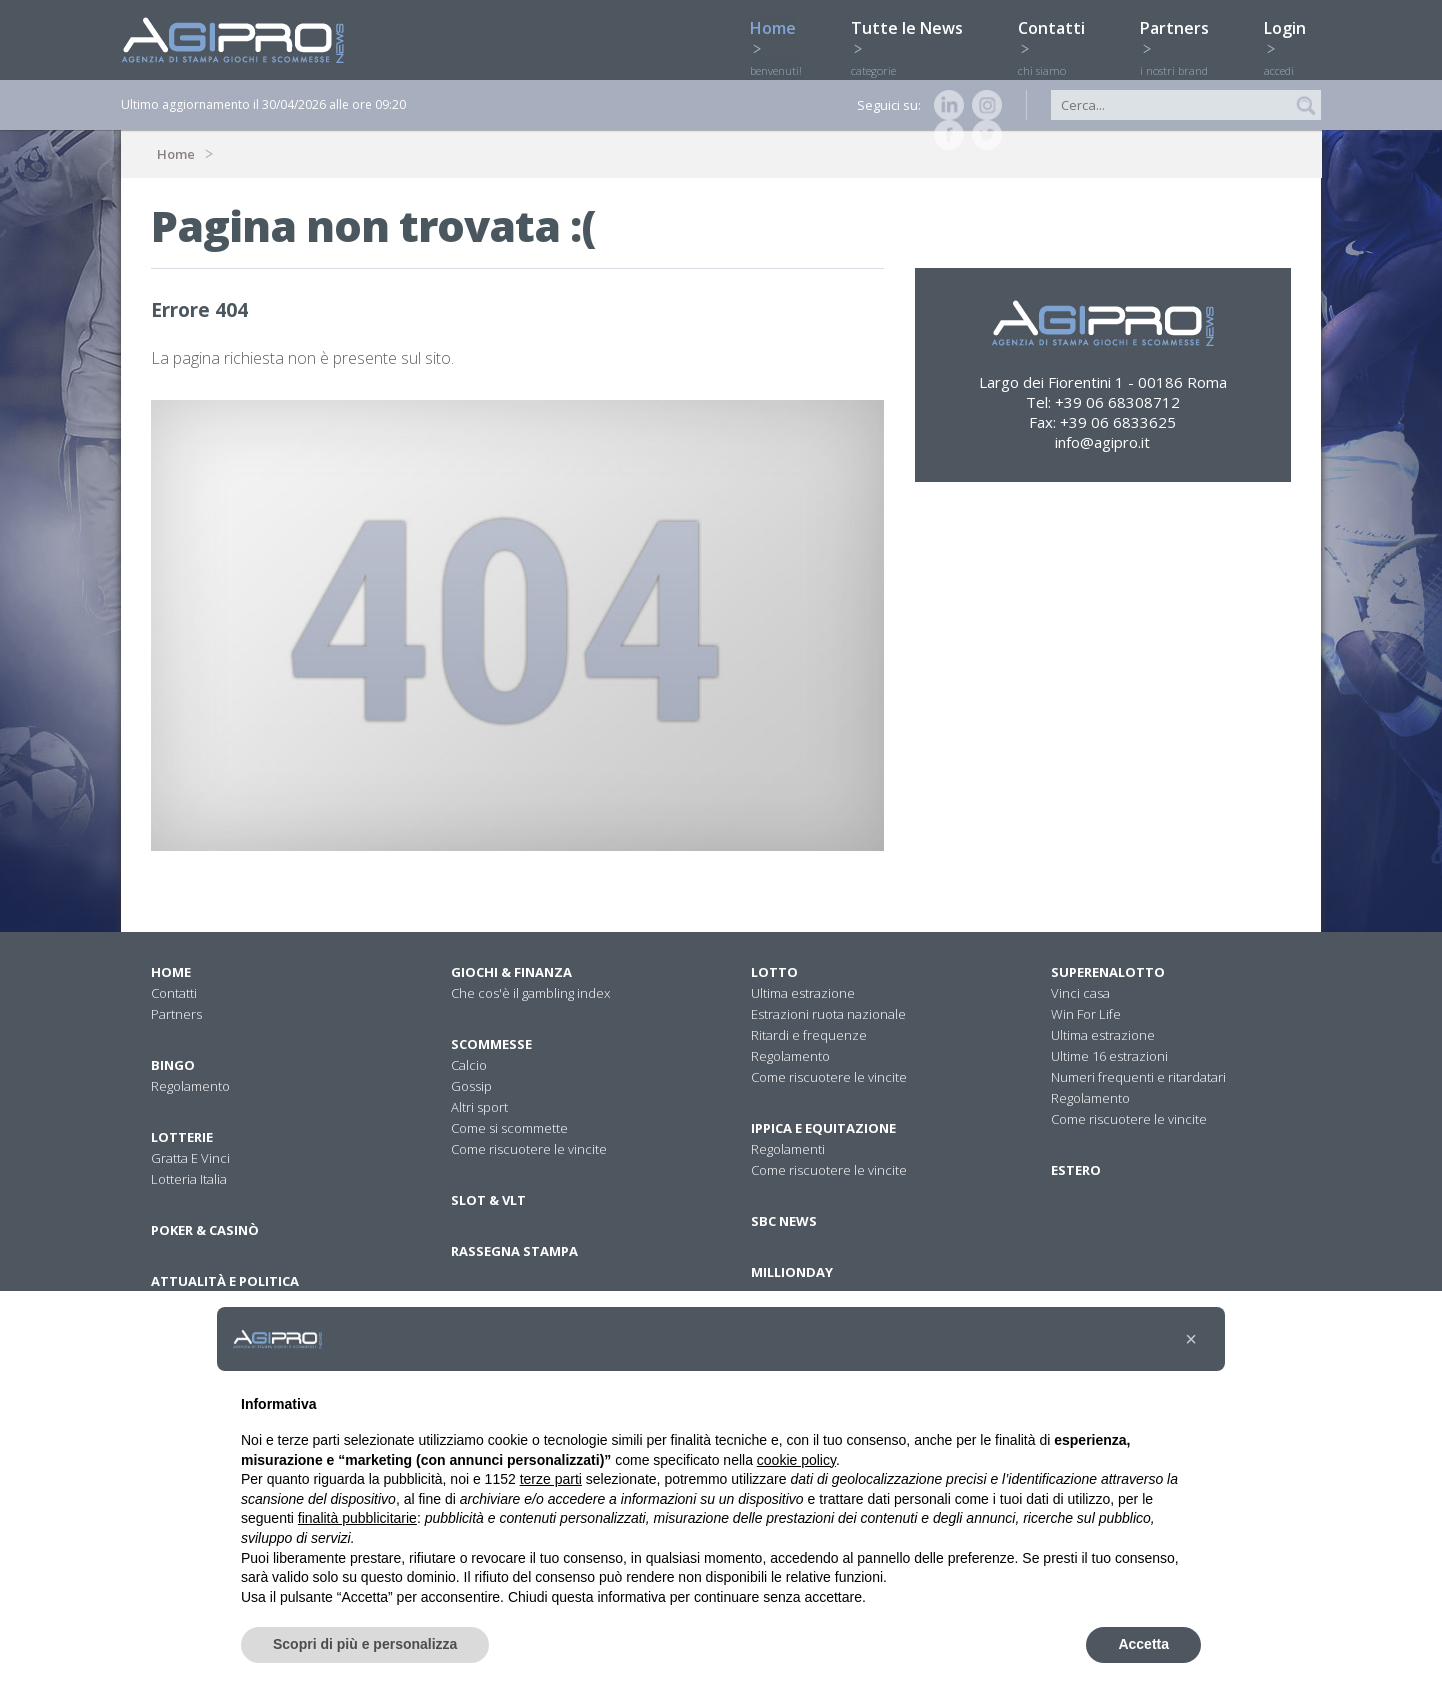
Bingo (173, 1065)
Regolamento (190, 1086)
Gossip (471, 1086)
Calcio (469, 1065)
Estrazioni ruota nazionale (828, 1014)
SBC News (784, 1221)
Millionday (792, 1272)
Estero (1076, 1170)
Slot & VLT (488, 1200)
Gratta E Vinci (190, 1158)
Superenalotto (1108, 972)
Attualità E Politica (225, 1281)
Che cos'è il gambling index (530, 993)
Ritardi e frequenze (809, 1035)
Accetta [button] (1143, 1644)
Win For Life (1086, 1014)
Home (780, 37)
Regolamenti (788, 1149)
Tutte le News (914, 37)
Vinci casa (1080, 993)
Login (1292, 37)
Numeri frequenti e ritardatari (1138, 1077)
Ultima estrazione (803, 993)
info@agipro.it (1102, 442)
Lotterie (182, 1137)
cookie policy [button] (796, 1460)
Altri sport (479, 1107)
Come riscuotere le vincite (529, 1149)
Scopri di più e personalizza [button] (365, 1644)
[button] (1191, 1339)
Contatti (1059, 37)
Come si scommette (509, 1128)
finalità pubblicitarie (357, 1518)
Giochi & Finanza (511, 972)
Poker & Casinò (205, 1230)
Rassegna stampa (514, 1251)
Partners (1182, 37)
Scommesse (491, 1044)
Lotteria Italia (189, 1179)
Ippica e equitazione (823, 1128)
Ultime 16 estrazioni (1109, 1056)
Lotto (774, 972)
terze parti (551, 1479)
